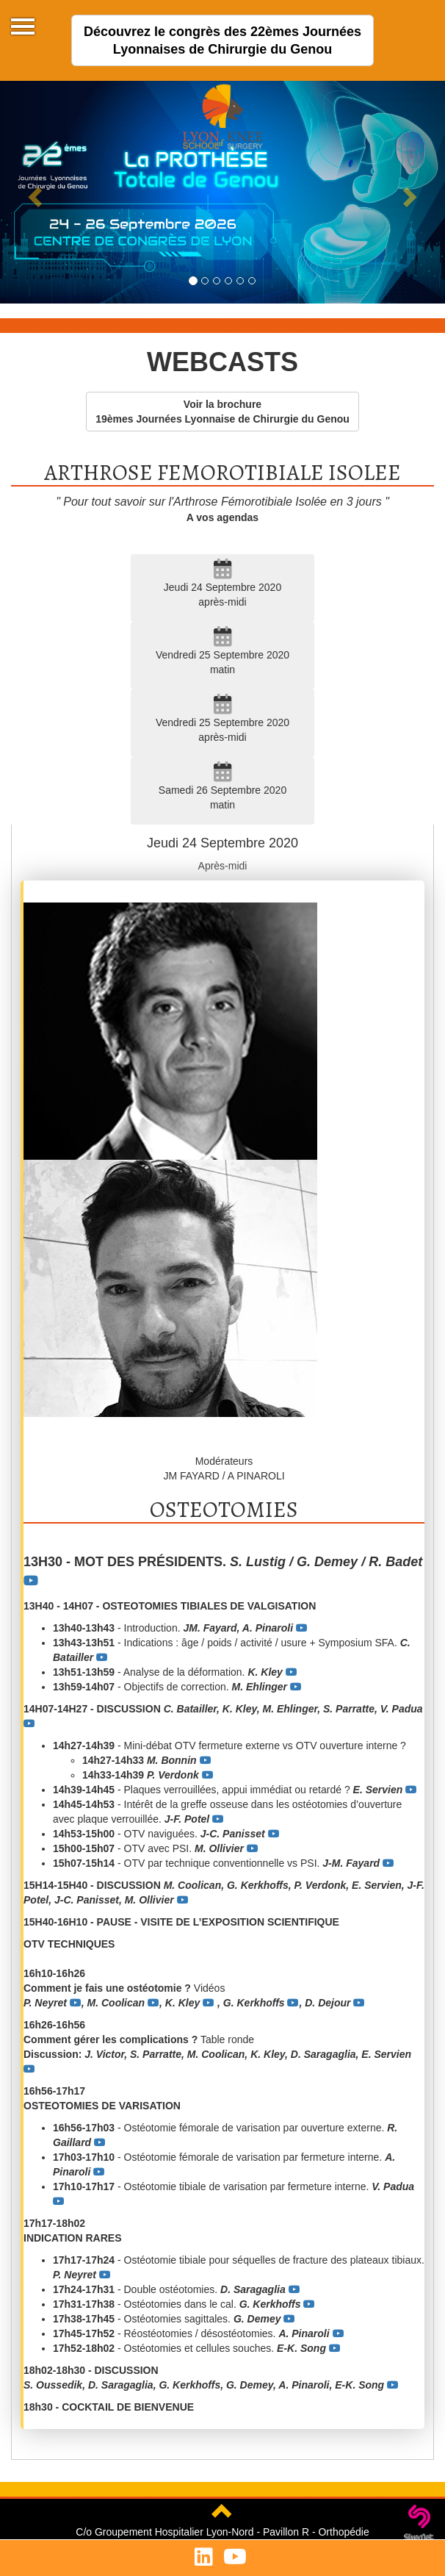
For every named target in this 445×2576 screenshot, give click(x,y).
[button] (33, 192)
